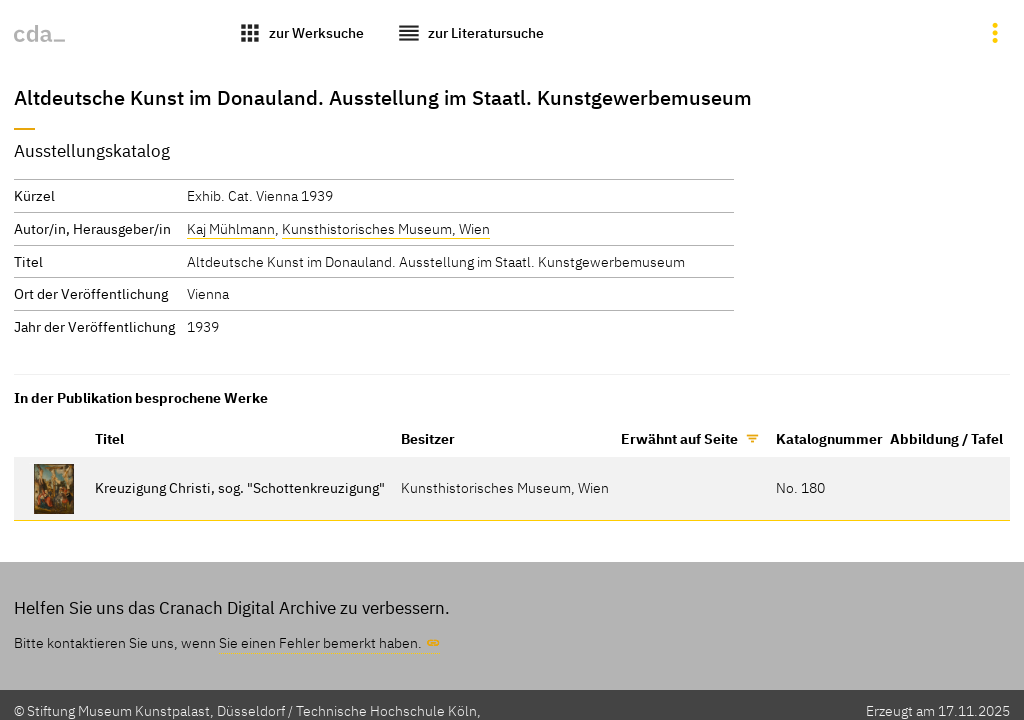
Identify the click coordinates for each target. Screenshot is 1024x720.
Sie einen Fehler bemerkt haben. (320, 642)
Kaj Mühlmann (231, 228)
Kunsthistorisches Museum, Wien (386, 228)
